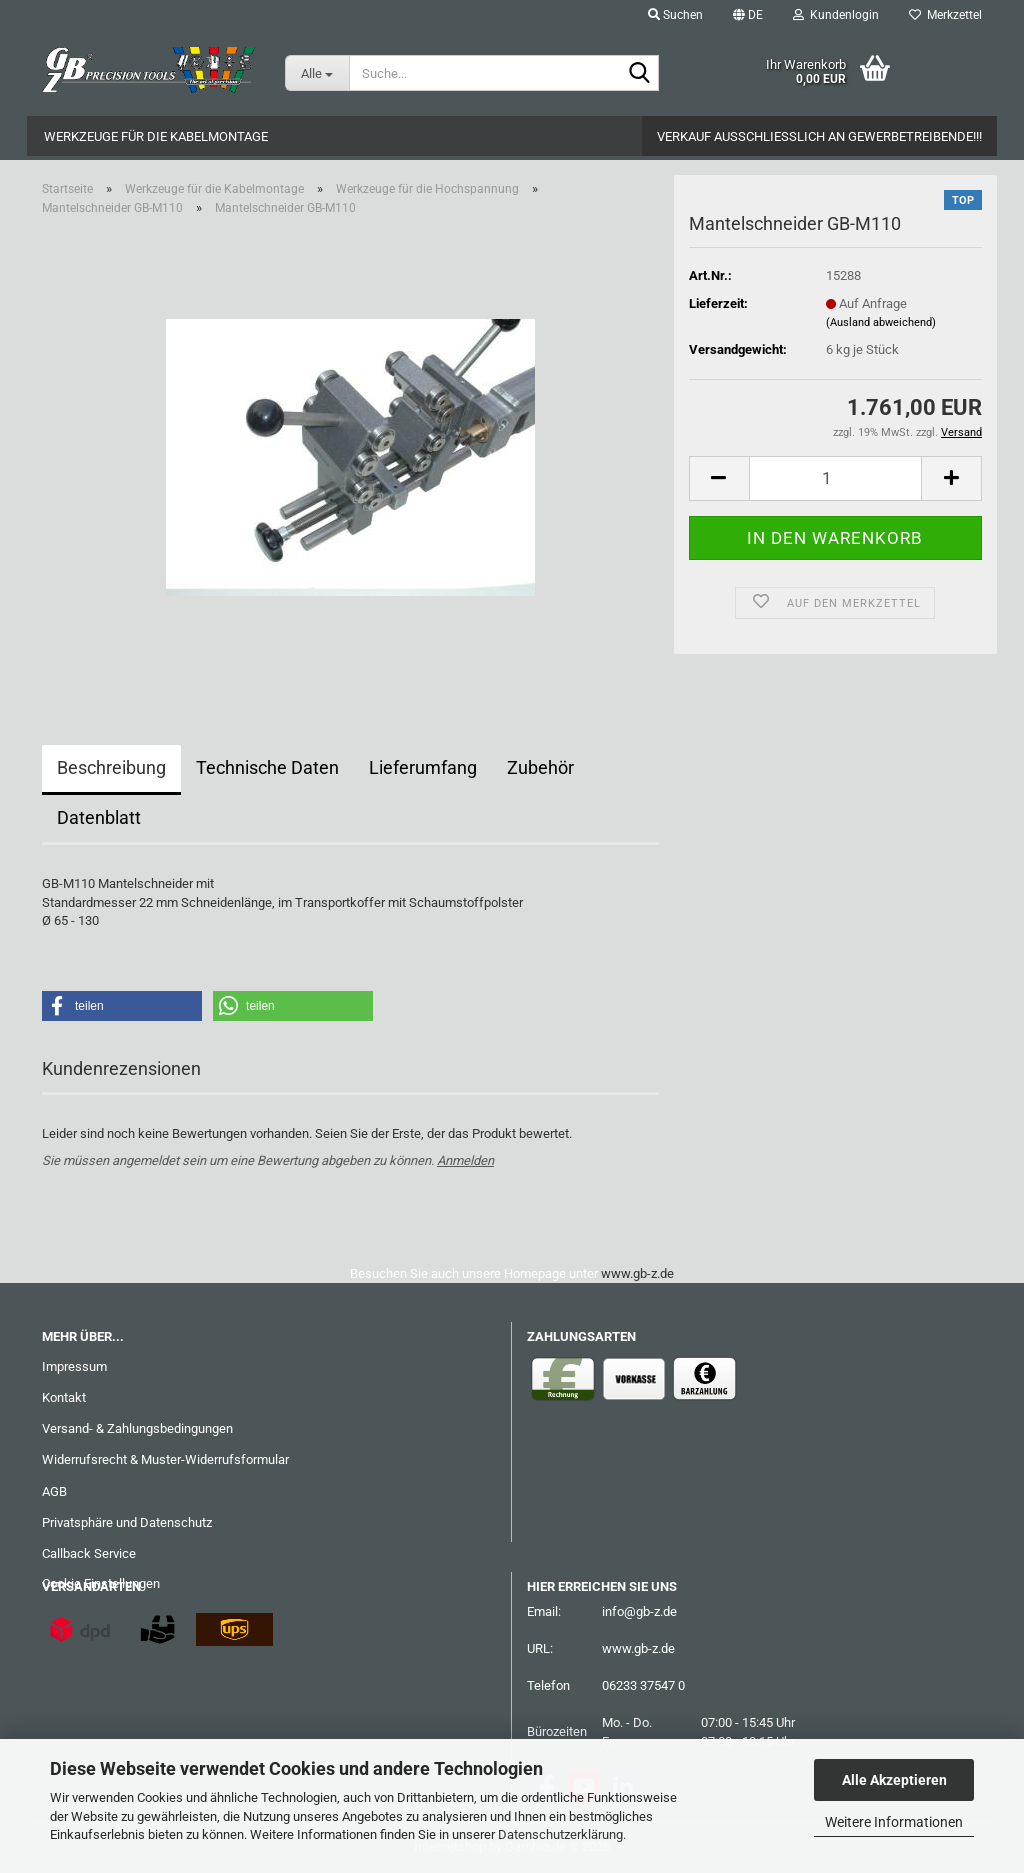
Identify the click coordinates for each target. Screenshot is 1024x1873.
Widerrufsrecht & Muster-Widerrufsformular (165, 1459)
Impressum (74, 1366)
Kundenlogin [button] (836, 15)
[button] (748, 15)
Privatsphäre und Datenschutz (127, 1522)
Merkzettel (945, 15)
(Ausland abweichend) (881, 322)
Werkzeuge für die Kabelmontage (156, 136)
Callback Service (89, 1553)
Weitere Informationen (894, 1822)
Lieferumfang (423, 767)
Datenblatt (99, 817)
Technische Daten (267, 767)
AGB (54, 1491)
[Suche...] (317, 73)
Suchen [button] (675, 15)
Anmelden (465, 1160)
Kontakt (64, 1397)
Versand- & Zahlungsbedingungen (137, 1428)
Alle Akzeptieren (894, 1780)
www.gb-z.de (637, 1273)
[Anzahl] (835, 478)
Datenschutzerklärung (560, 1834)
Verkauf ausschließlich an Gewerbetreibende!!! (819, 136)
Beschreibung (111, 767)
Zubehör (540, 767)
